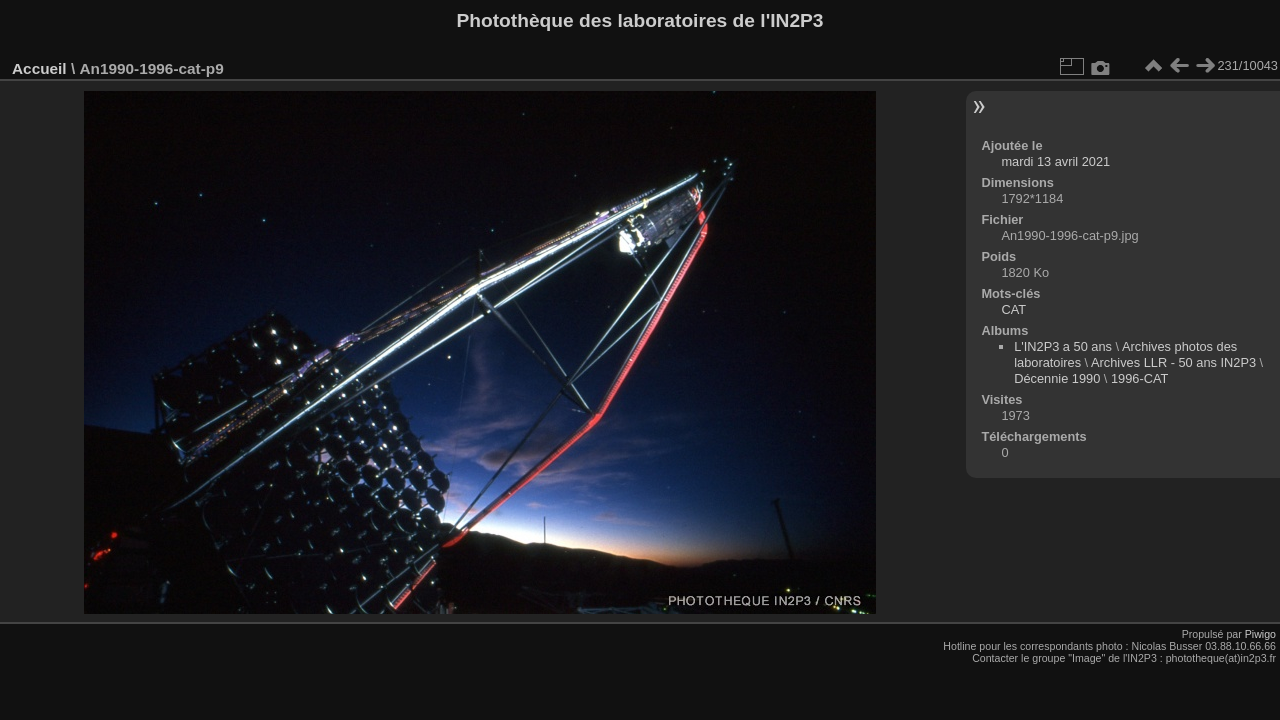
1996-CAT (1139, 378)
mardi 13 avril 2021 (1055, 161)
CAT (1013, 309)
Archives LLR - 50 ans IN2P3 (1173, 362)
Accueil (39, 68)
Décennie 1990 (1057, 378)
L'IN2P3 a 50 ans (1063, 346)
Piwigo (1260, 634)
